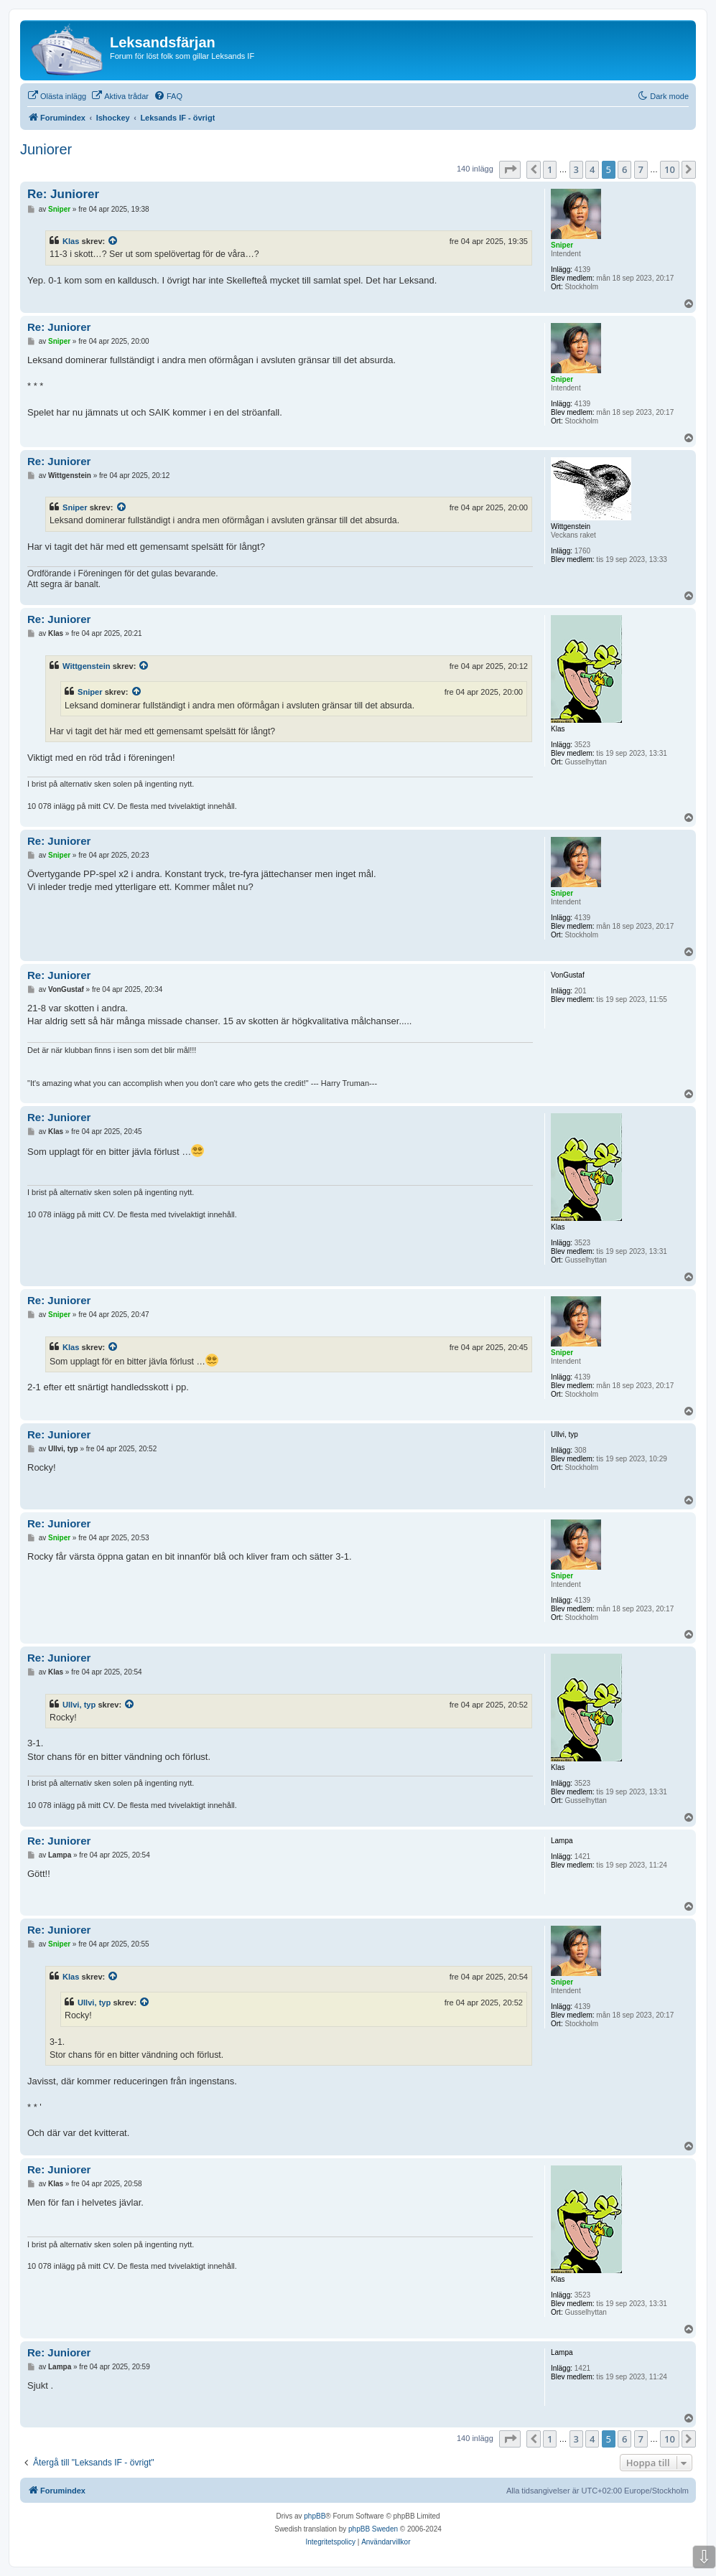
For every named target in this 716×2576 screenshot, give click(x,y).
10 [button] (669, 169)
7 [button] (640, 169)
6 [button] (624, 169)
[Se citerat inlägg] (113, 241)
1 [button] (549, 169)
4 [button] (592, 169)
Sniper (75, 507)
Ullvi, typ (79, 1704)
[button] (510, 169)
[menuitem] (56, 96)
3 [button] (576, 169)
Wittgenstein (86, 666)
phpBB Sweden (373, 2529)
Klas (70, 241)
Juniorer (46, 149)
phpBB (314, 2516)
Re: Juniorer (63, 194)
